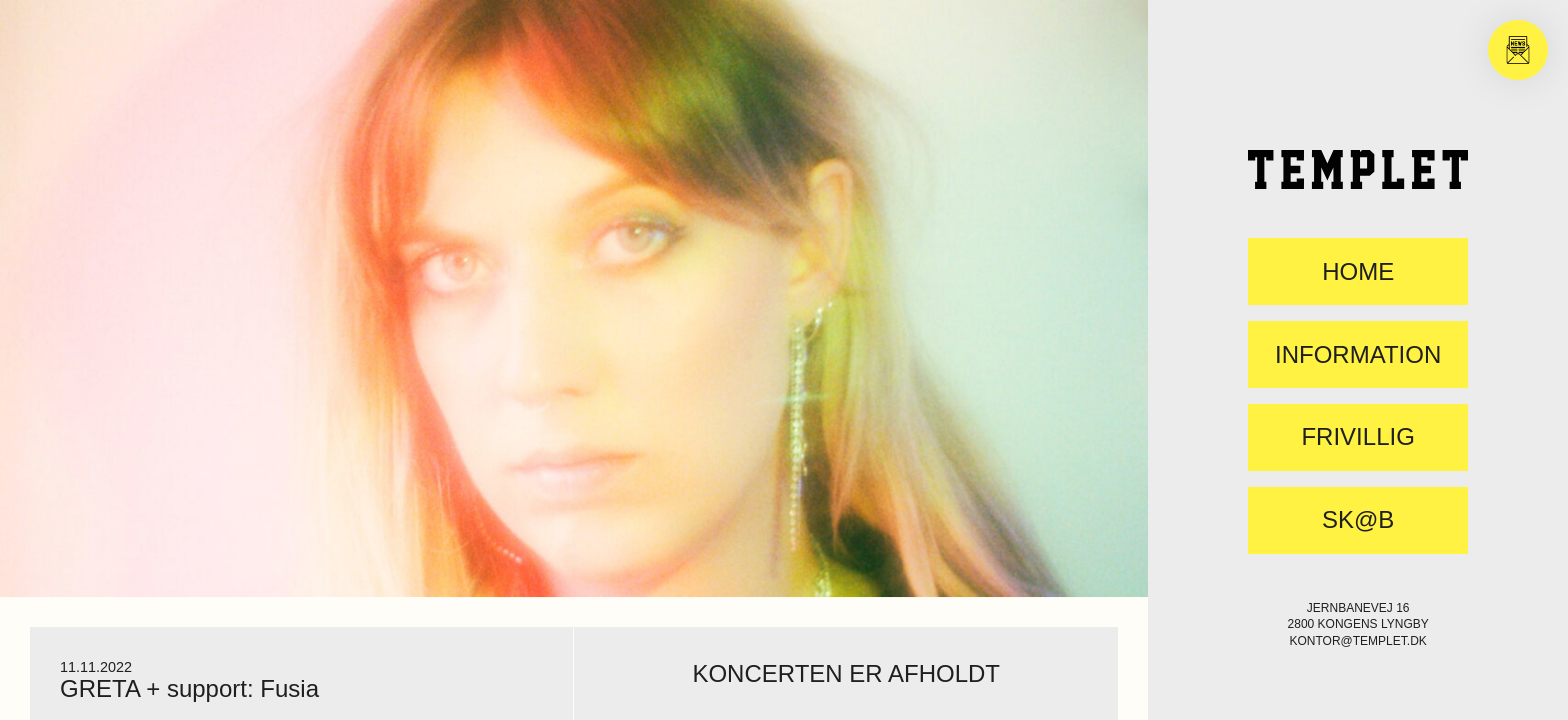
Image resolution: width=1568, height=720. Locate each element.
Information (1358, 355)
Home (1358, 272)
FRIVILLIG (1357, 437)
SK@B (1358, 520)
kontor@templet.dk (1357, 641)
